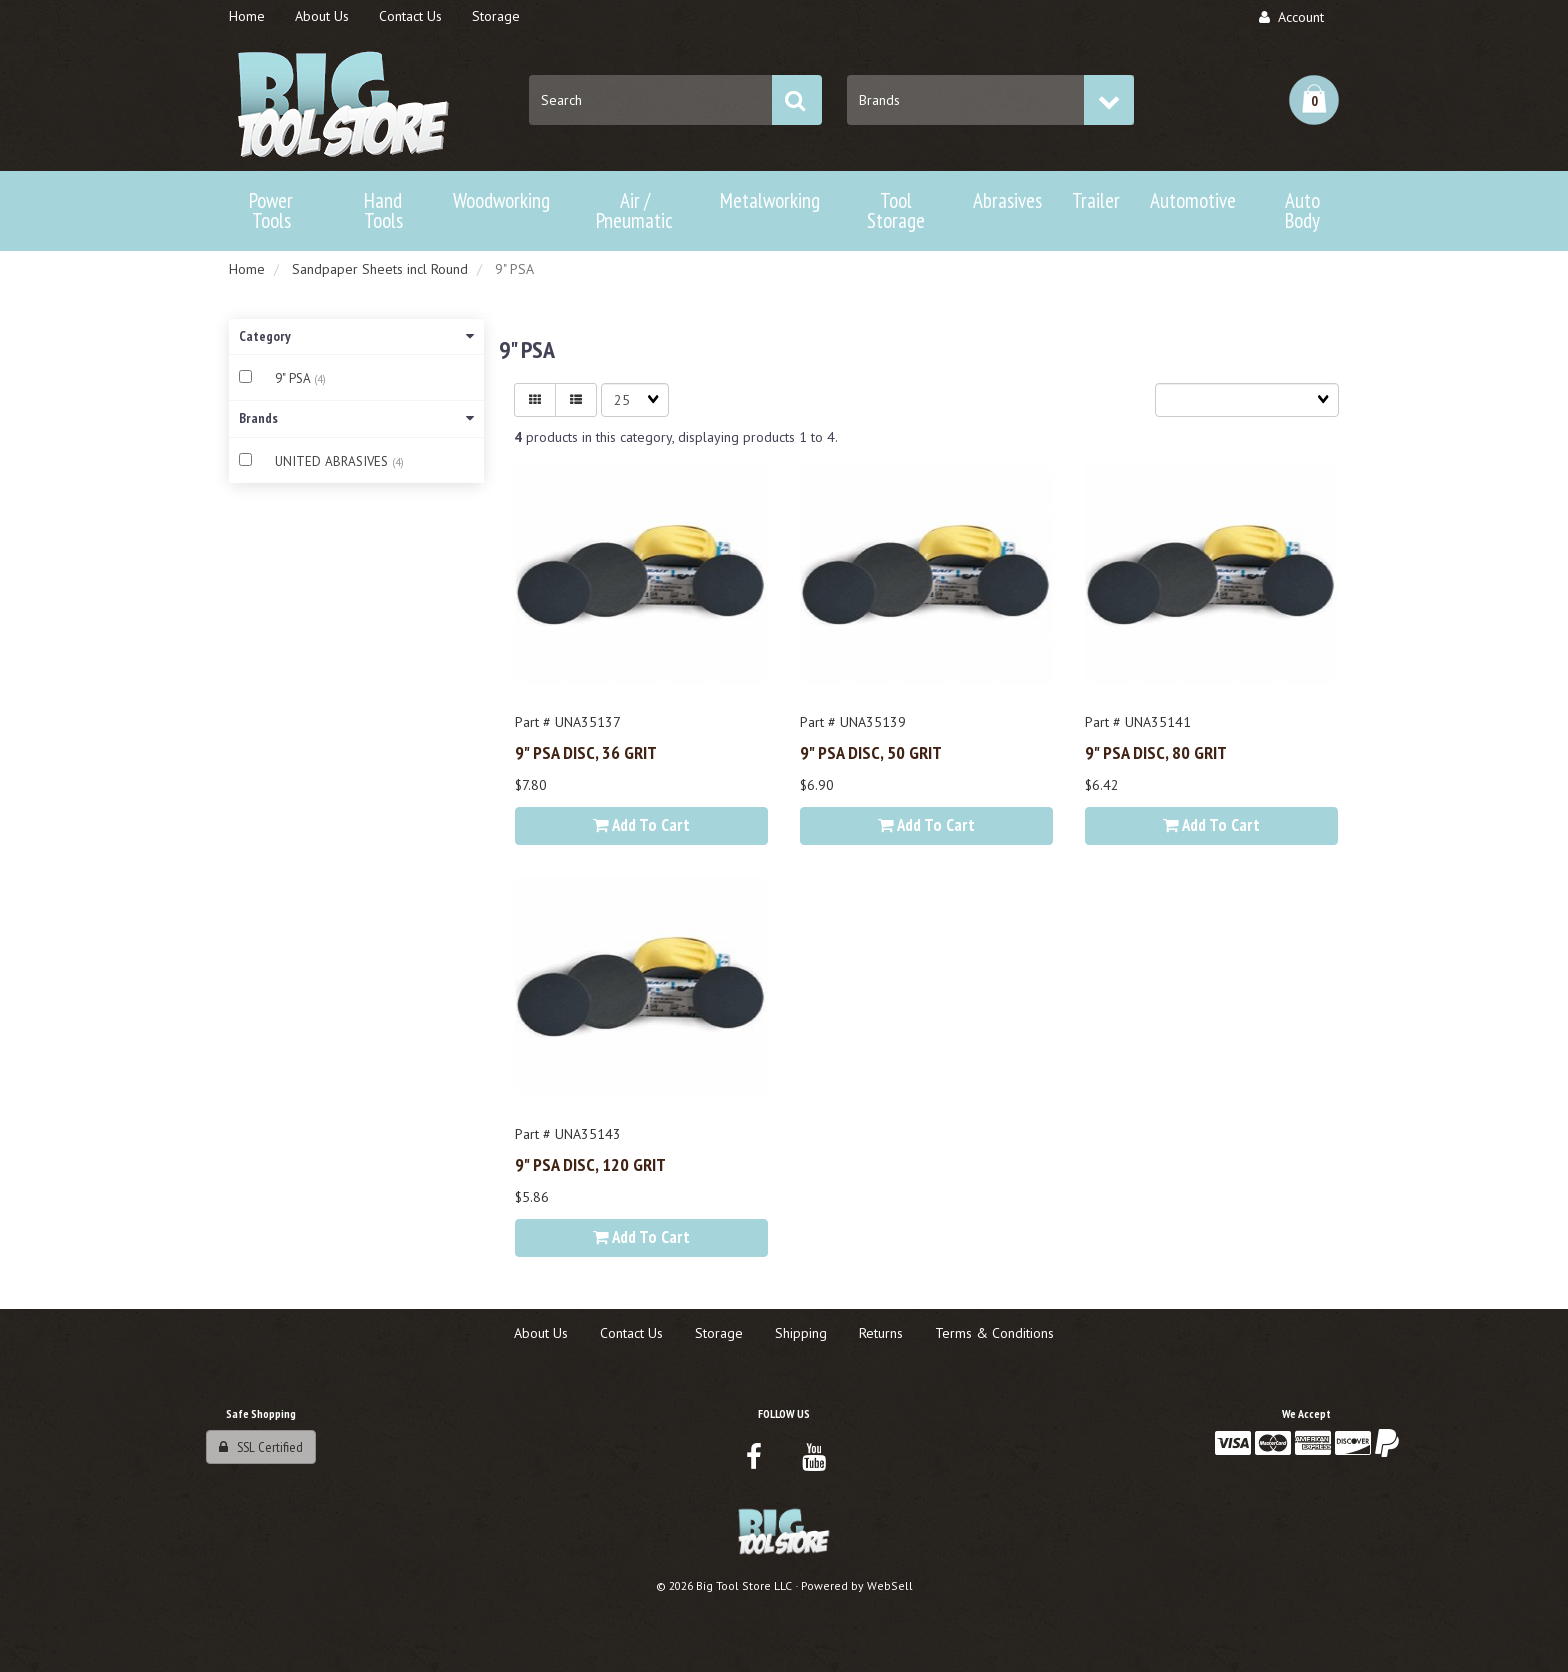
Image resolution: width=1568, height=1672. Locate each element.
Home (247, 269)
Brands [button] (356, 418)
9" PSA (294, 378)
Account (1291, 17)
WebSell (890, 1585)
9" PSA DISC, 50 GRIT (871, 752)
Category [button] (356, 336)
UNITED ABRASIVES (333, 461)
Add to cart (641, 825)
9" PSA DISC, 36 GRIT (586, 752)
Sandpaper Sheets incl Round (380, 269)
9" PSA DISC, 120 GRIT (590, 1164)
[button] (1314, 100)
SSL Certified (261, 1447)
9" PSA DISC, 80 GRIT (1156, 752)
